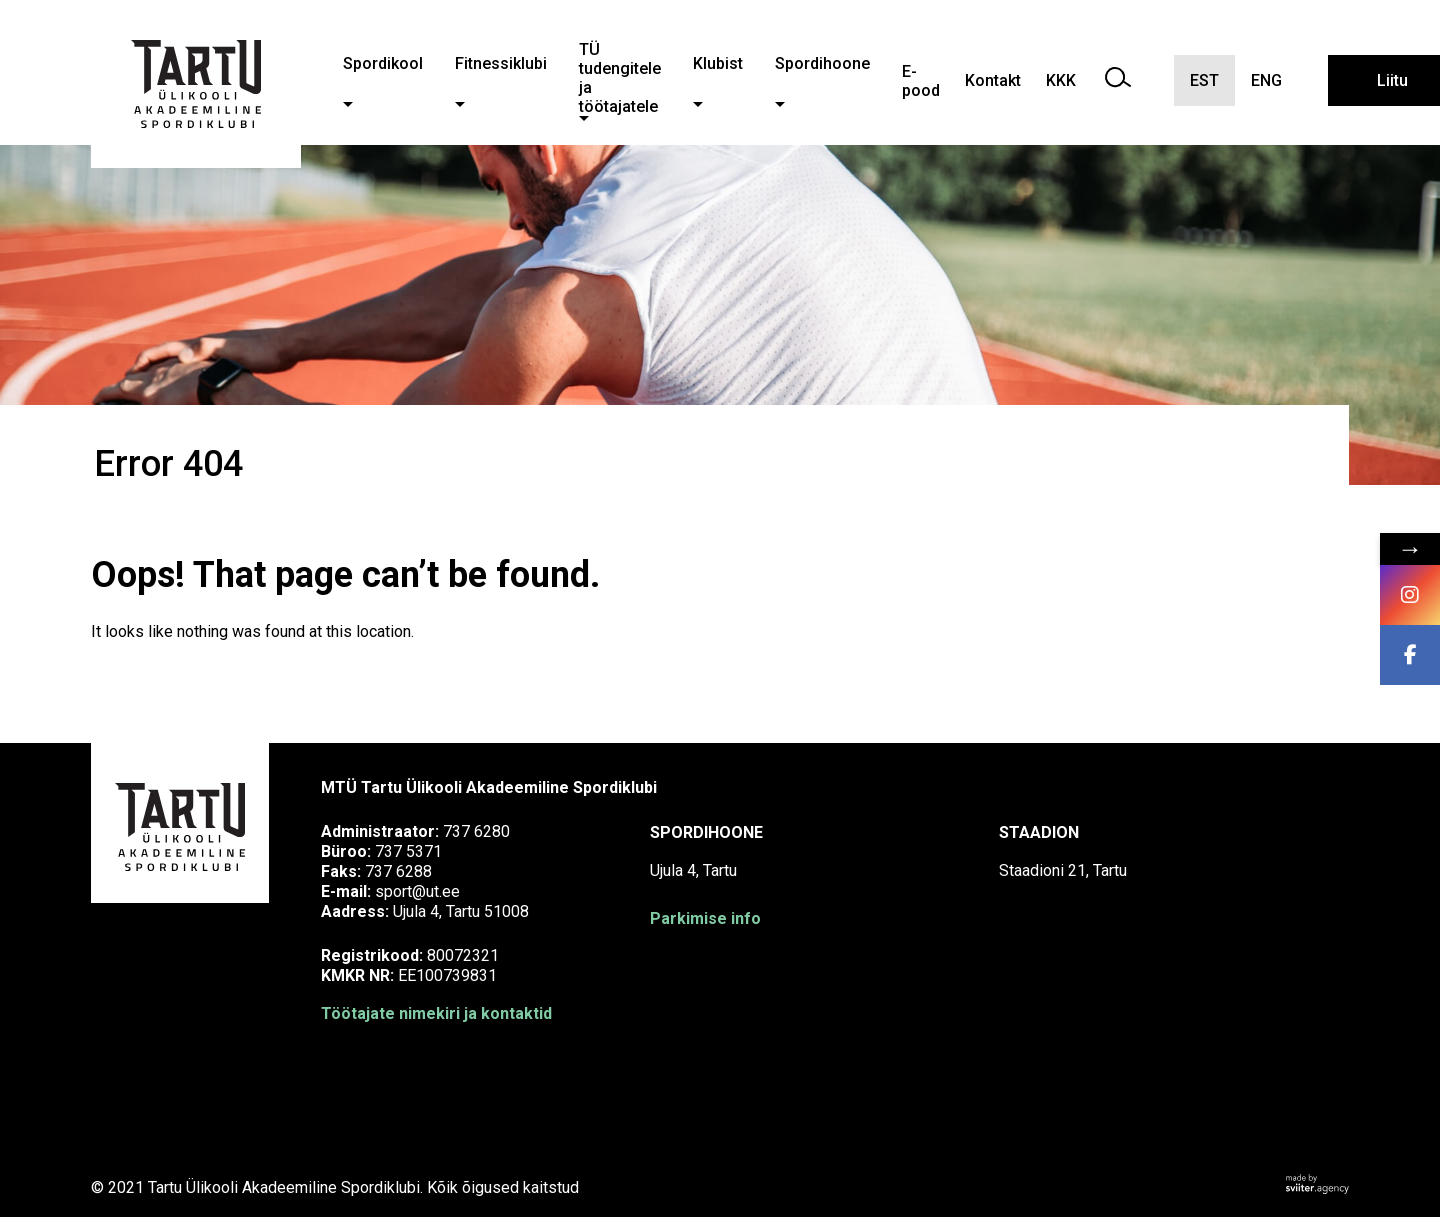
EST (1204, 80)
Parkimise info (705, 918)
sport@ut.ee (417, 891)
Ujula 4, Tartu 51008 (461, 911)
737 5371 (408, 851)
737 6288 (398, 871)
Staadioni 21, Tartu (1063, 870)
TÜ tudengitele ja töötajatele (620, 78)
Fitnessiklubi (501, 63)
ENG (1266, 80)
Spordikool (383, 63)
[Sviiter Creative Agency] (1317, 1187)
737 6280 (476, 831)
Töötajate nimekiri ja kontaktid (436, 1013)
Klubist (718, 63)
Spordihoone (822, 63)
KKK (1061, 80)
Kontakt (993, 80)
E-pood (921, 81)
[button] (348, 104)
